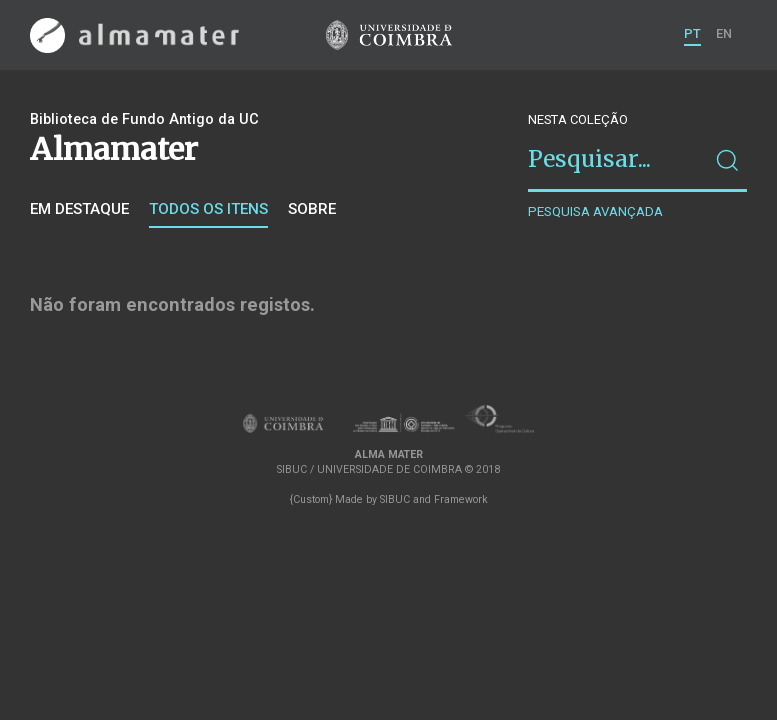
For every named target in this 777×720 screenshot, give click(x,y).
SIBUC (395, 499)
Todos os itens (208, 209)
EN (724, 33)
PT (692, 33)
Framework (461, 499)
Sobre (312, 209)
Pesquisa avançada (595, 211)
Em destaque (79, 209)
